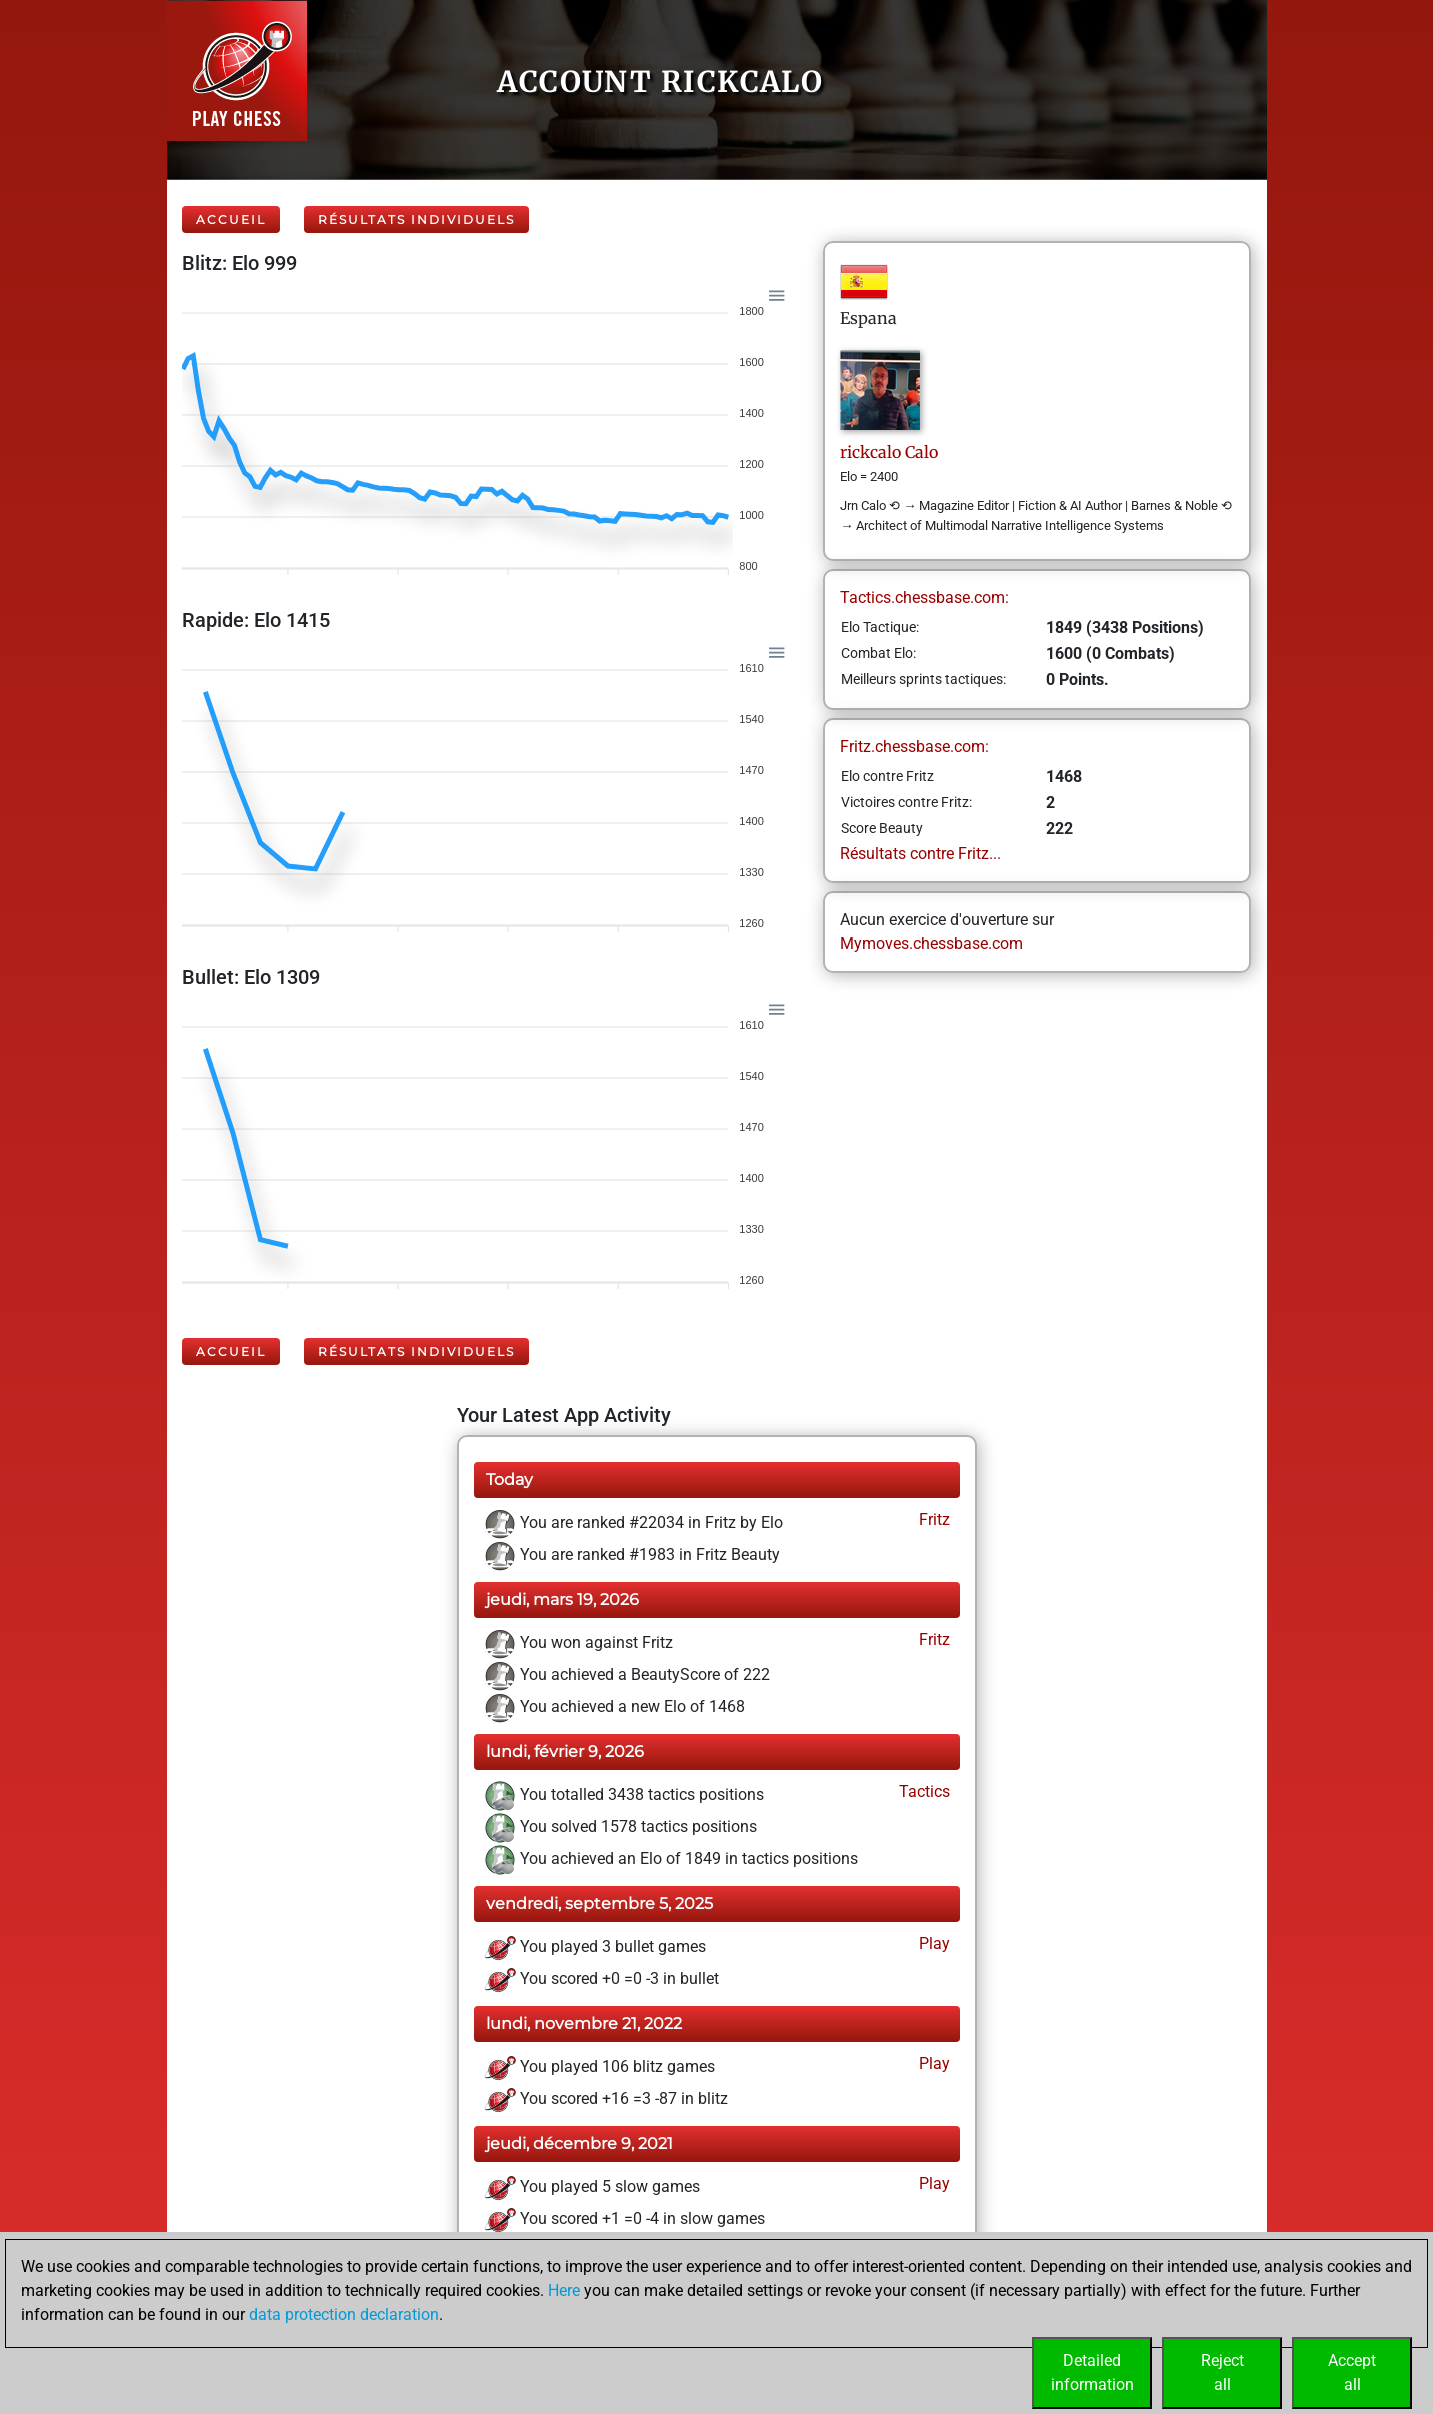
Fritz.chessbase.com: (914, 746)
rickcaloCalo (889, 452)
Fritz (932, 1519)
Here (564, 2290)
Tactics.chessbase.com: (924, 597)
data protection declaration (344, 2314)
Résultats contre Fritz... (920, 853)
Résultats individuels (416, 219)
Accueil (231, 219)
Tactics (922, 1791)
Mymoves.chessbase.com (931, 943)
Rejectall (1222, 2372)
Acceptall (1352, 2372)
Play (932, 1943)
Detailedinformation (1092, 2372)
